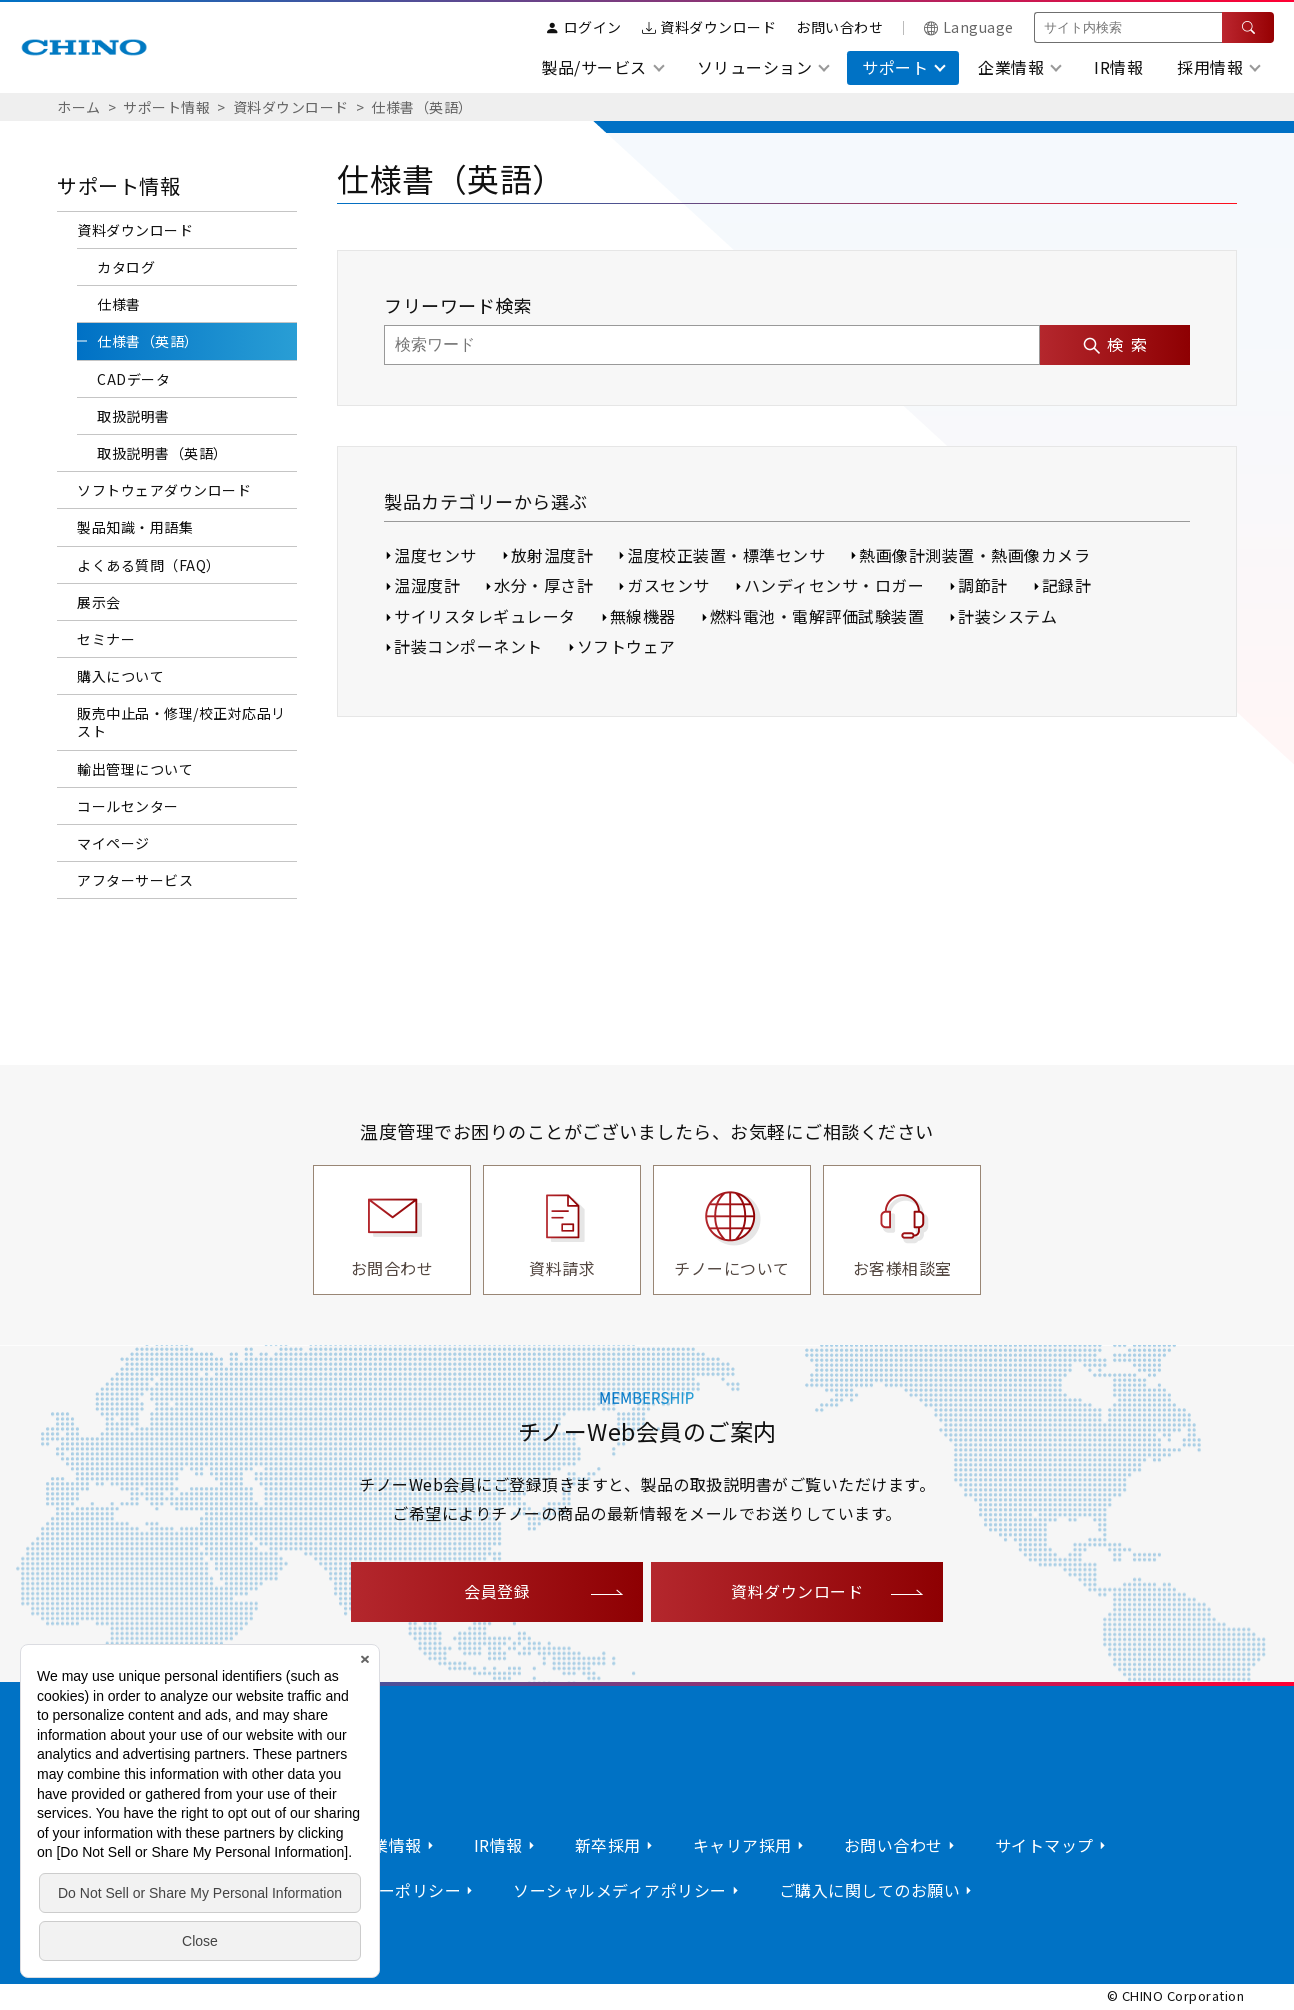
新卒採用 (608, 1845)
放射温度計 (552, 555)
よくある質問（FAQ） (149, 565)
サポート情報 (166, 107)
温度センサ (435, 555)
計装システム (1007, 616)
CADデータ (133, 379)
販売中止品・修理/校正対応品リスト (181, 722)
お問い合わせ (839, 27)
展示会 (99, 602)
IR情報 (1118, 67)
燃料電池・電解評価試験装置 (817, 616)
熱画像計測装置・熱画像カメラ (974, 555)
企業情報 (389, 1845)
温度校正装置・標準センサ (726, 555)
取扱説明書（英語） (162, 453)
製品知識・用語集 (135, 527)
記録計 (1067, 585)
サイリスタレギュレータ (485, 616)
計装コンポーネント (468, 646)
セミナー (106, 639)
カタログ (126, 267)
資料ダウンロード (709, 27)
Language (969, 27)
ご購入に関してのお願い (870, 1890)
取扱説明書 (133, 416)
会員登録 (497, 1591)
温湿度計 (427, 585)
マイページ (113, 843)
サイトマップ (1044, 1845)
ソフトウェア (626, 646)
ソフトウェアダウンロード (164, 490)
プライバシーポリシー (378, 1890)
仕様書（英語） (422, 107)
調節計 (983, 585)
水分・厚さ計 (543, 585)
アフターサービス (135, 880)
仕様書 (119, 304)
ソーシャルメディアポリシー (620, 1890)
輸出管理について (135, 769)
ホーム (79, 107)
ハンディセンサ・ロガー (834, 585)
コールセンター (128, 806)
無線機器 (643, 616)
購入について (120, 676)
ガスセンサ (668, 585)
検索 (1131, 344)
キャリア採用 (742, 1845)
